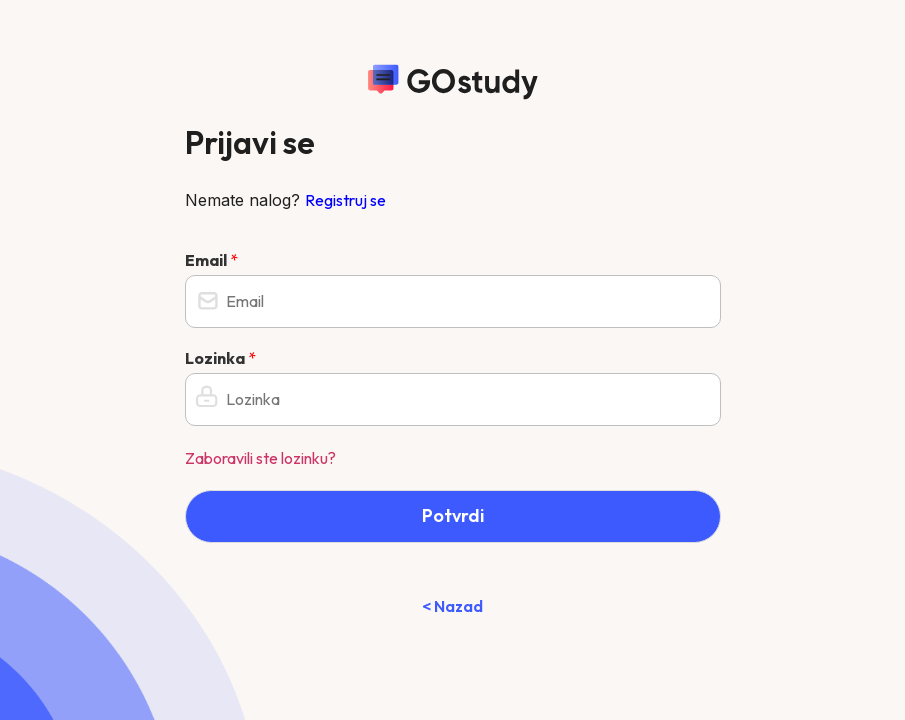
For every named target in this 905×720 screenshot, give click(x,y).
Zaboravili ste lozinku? (260, 458)
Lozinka (220, 358)
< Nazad (452, 606)
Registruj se (345, 200)
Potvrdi (453, 515)
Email (211, 260)
